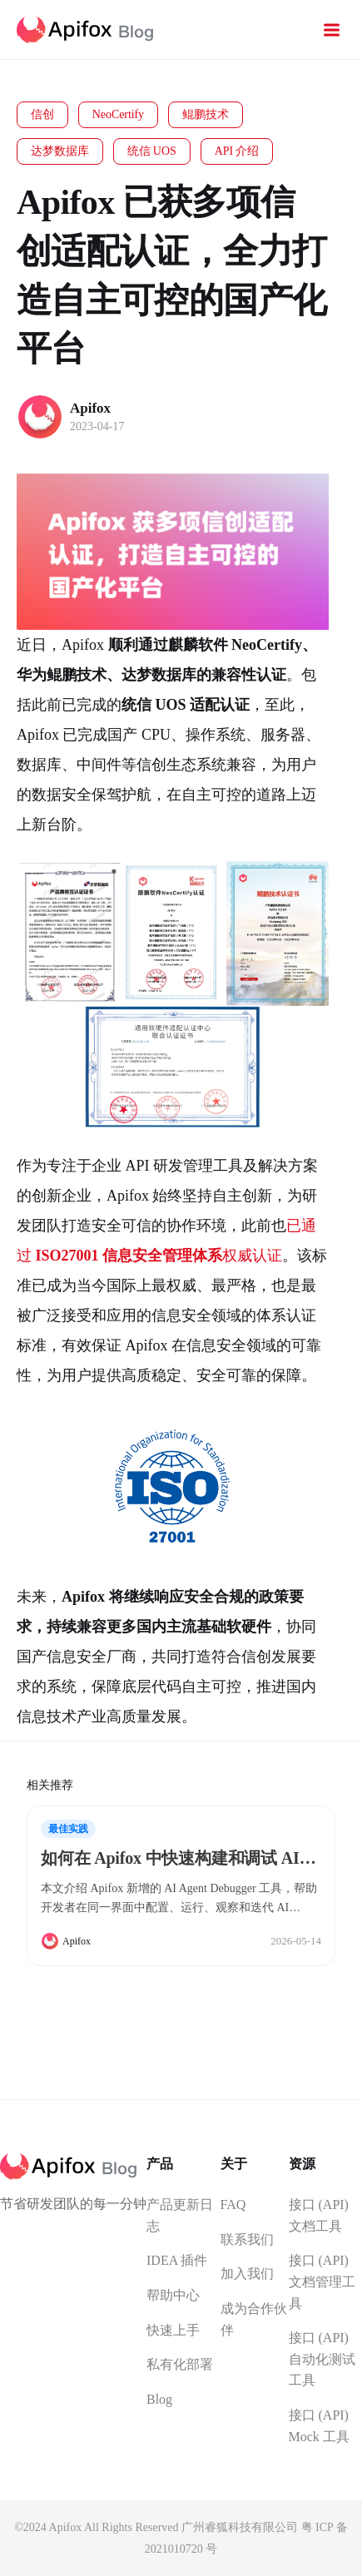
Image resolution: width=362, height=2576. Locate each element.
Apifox (90, 408)
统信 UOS (151, 151)
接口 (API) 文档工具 (319, 2215)
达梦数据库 (60, 151)
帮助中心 (173, 2295)
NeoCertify (118, 114)
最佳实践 (68, 1829)
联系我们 (247, 2239)
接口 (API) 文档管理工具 (322, 2281)
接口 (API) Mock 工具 (319, 2426)
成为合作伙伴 (254, 2319)
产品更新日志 (179, 2215)
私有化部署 (179, 2364)
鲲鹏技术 (205, 114)
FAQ (233, 2204)
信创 (42, 114)
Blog (159, 2399)
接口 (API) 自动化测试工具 (322, 2359)
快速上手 (173, 2330)
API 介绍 (237, 151)
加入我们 (247, 2273)
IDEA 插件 (176, 2260)
